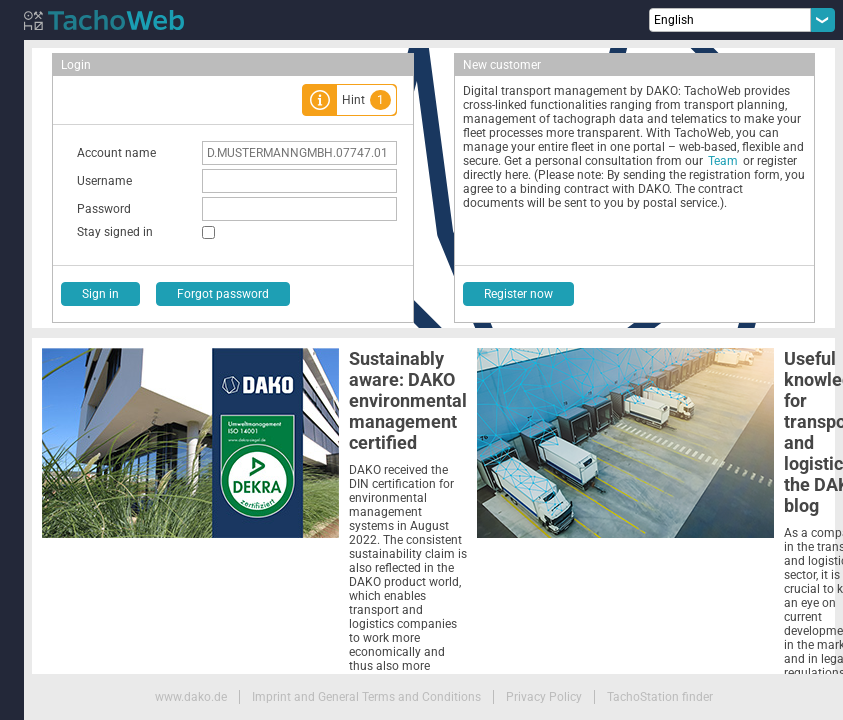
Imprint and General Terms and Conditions (366, 697)
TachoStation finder (660, 697)
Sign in (100, 294)
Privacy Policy (544, 697)
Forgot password (223, 294)
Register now (518, 294)
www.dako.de (191, 697)
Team (723, 161)
